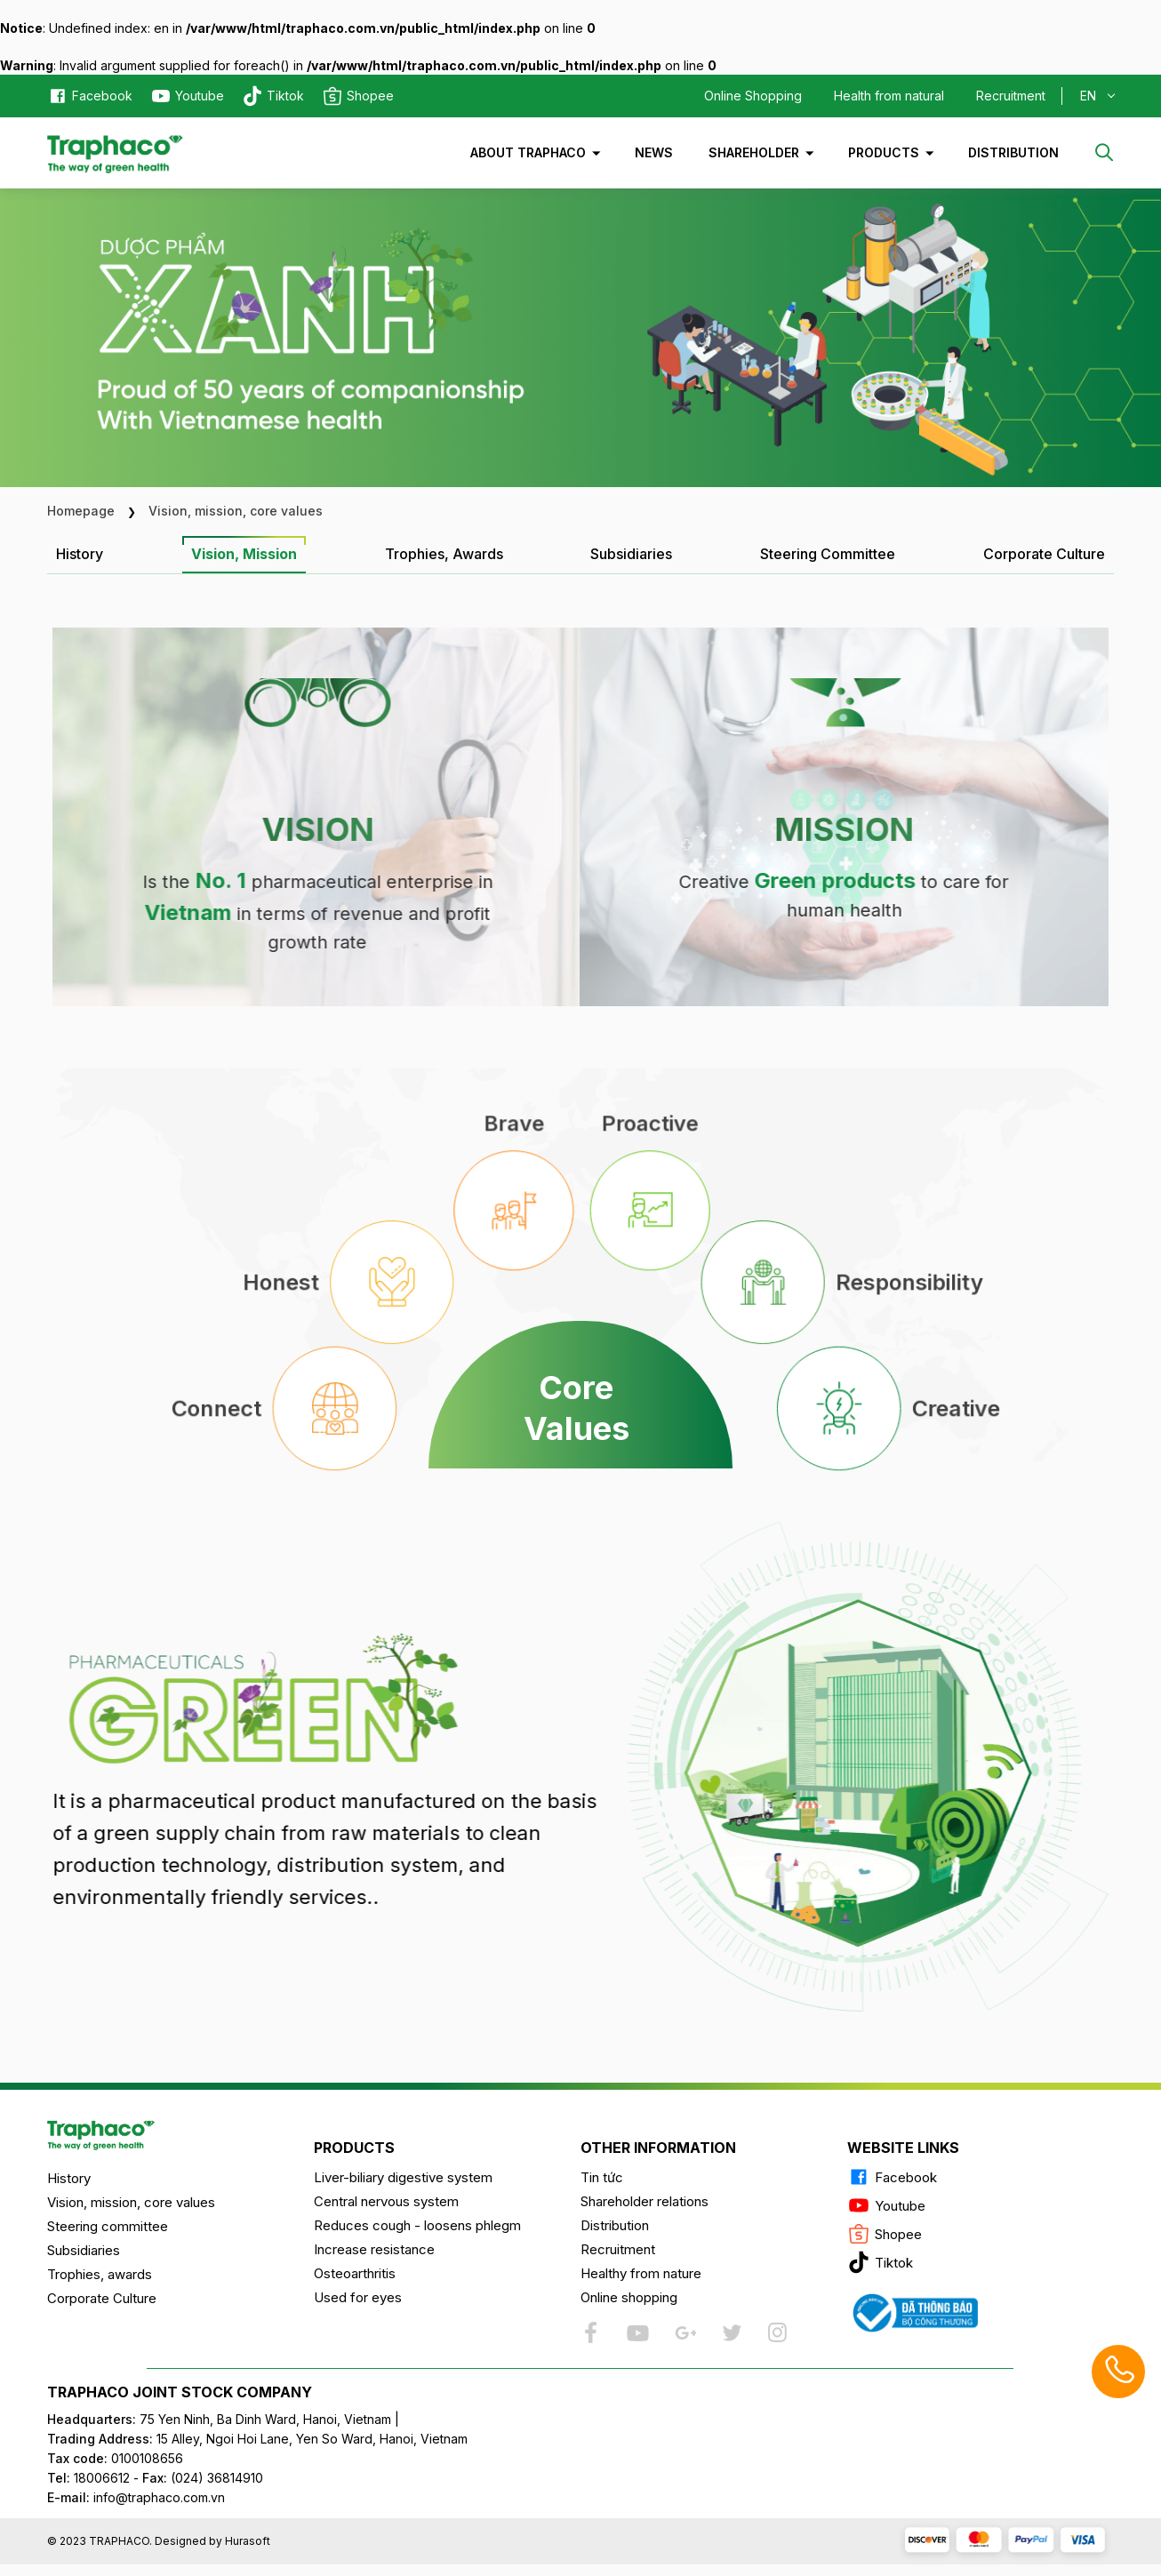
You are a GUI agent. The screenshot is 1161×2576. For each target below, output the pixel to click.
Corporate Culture (101, 2298)
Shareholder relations (644, 2201)
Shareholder (754, 152)
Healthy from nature (640, 2273)
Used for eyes (358, 2297)
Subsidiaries (83, 2250)
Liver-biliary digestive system (403, 2177)
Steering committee (107, 2226)
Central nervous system (386, 2201)
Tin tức (601, 2177)
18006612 (102, 2477)
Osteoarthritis (355, 2273)
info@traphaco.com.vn (136, 2497)
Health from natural (889, 95)
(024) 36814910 (217, 2477)
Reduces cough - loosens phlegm (417, 2225)
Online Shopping (753, 95)
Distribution (1013, 152)
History (69, 2178)
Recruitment (1010, 95)
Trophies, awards (99, 2274)
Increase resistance (374, 2249)
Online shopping (628, 2297)
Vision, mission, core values (131, 2202)
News (654, 152)
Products (883, 152)
